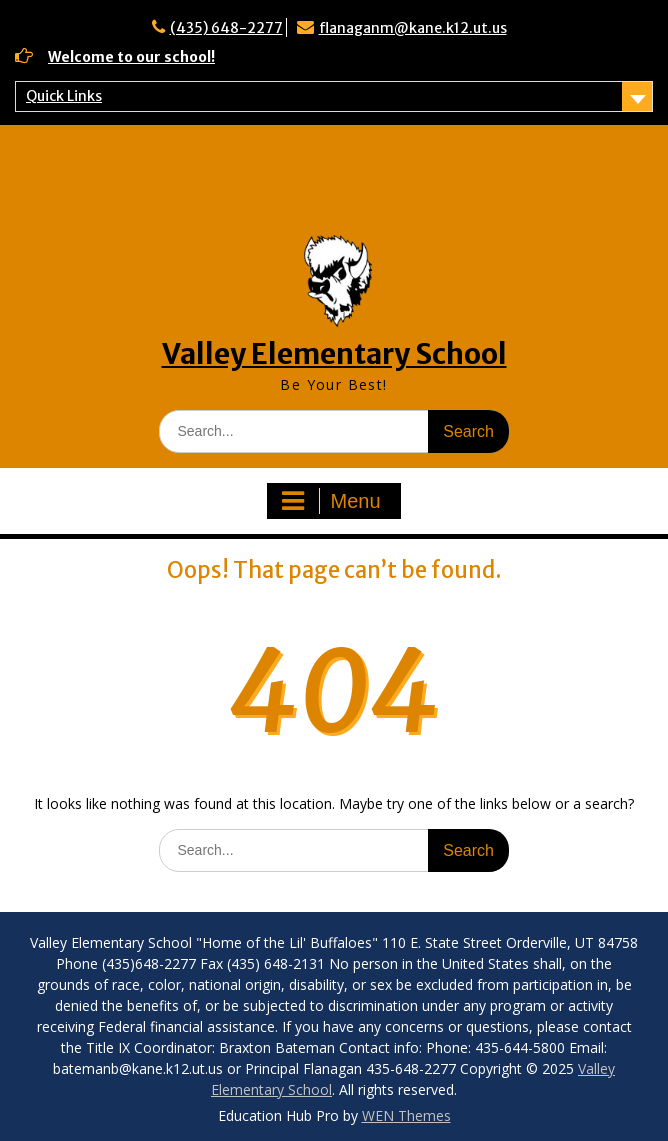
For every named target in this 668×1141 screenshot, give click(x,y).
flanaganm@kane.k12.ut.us (413, 28)
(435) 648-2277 (226, 28)
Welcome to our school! (131, 57)
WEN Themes (406, 1115)
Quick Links (64, 96)
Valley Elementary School (334, 354)
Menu (331, 501)
